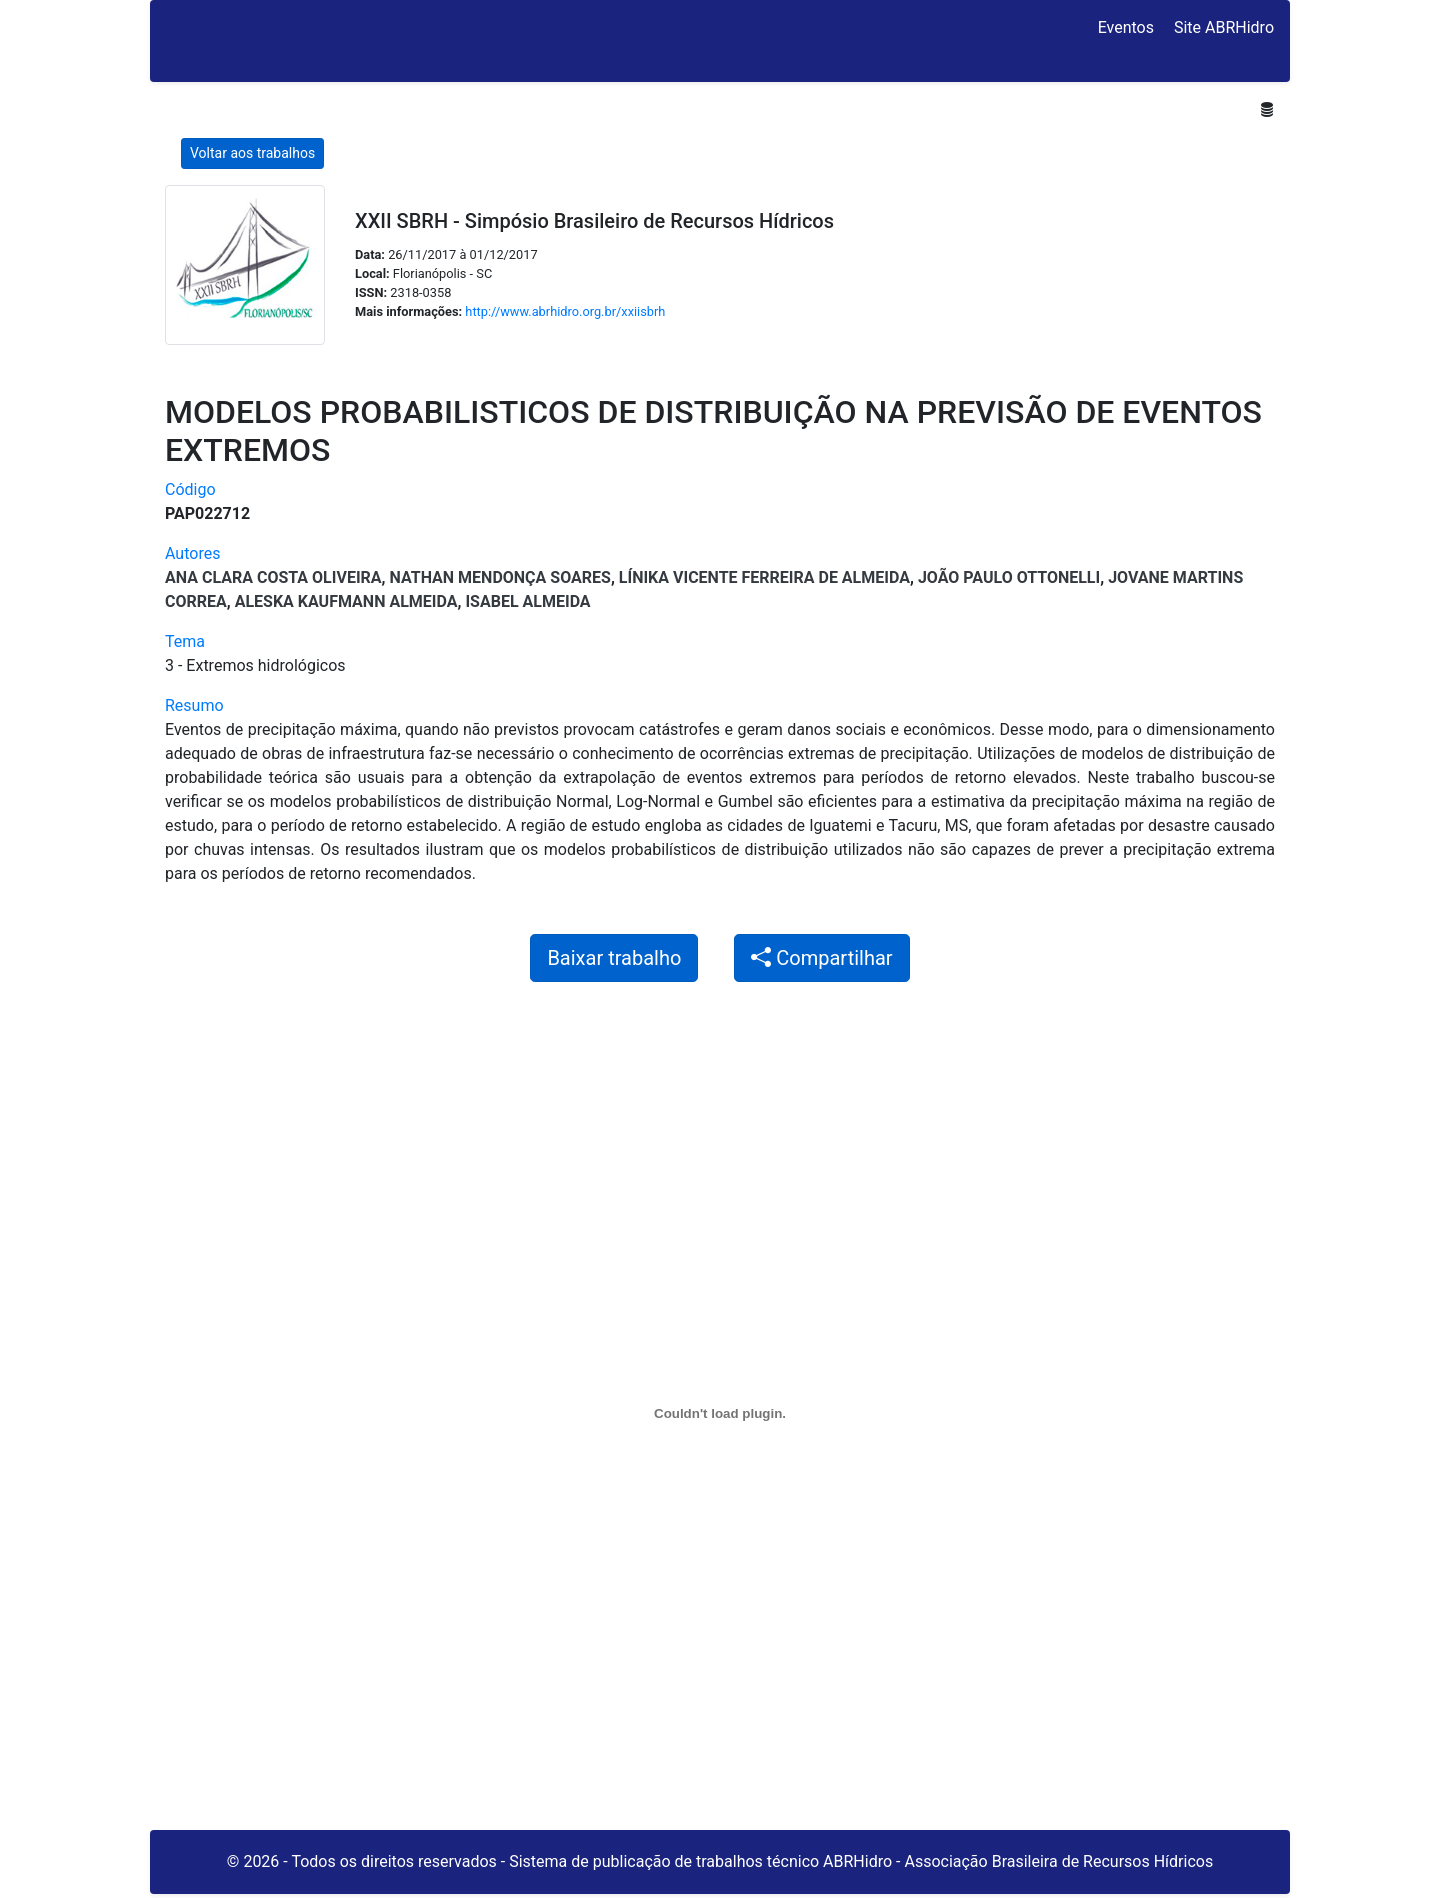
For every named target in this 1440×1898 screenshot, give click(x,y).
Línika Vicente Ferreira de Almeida (764, 577)
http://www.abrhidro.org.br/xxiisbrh (565, 311)
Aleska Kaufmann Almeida (346, 601)
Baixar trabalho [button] (614, 958)
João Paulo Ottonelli (1009, 577)
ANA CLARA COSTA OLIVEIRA (273, 577)
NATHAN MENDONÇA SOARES (500, 577)
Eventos (1126, 27)
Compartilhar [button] (821, 958)
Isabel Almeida (527, 601)
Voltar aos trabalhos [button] (252, 153)
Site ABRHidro (1224, 27)
